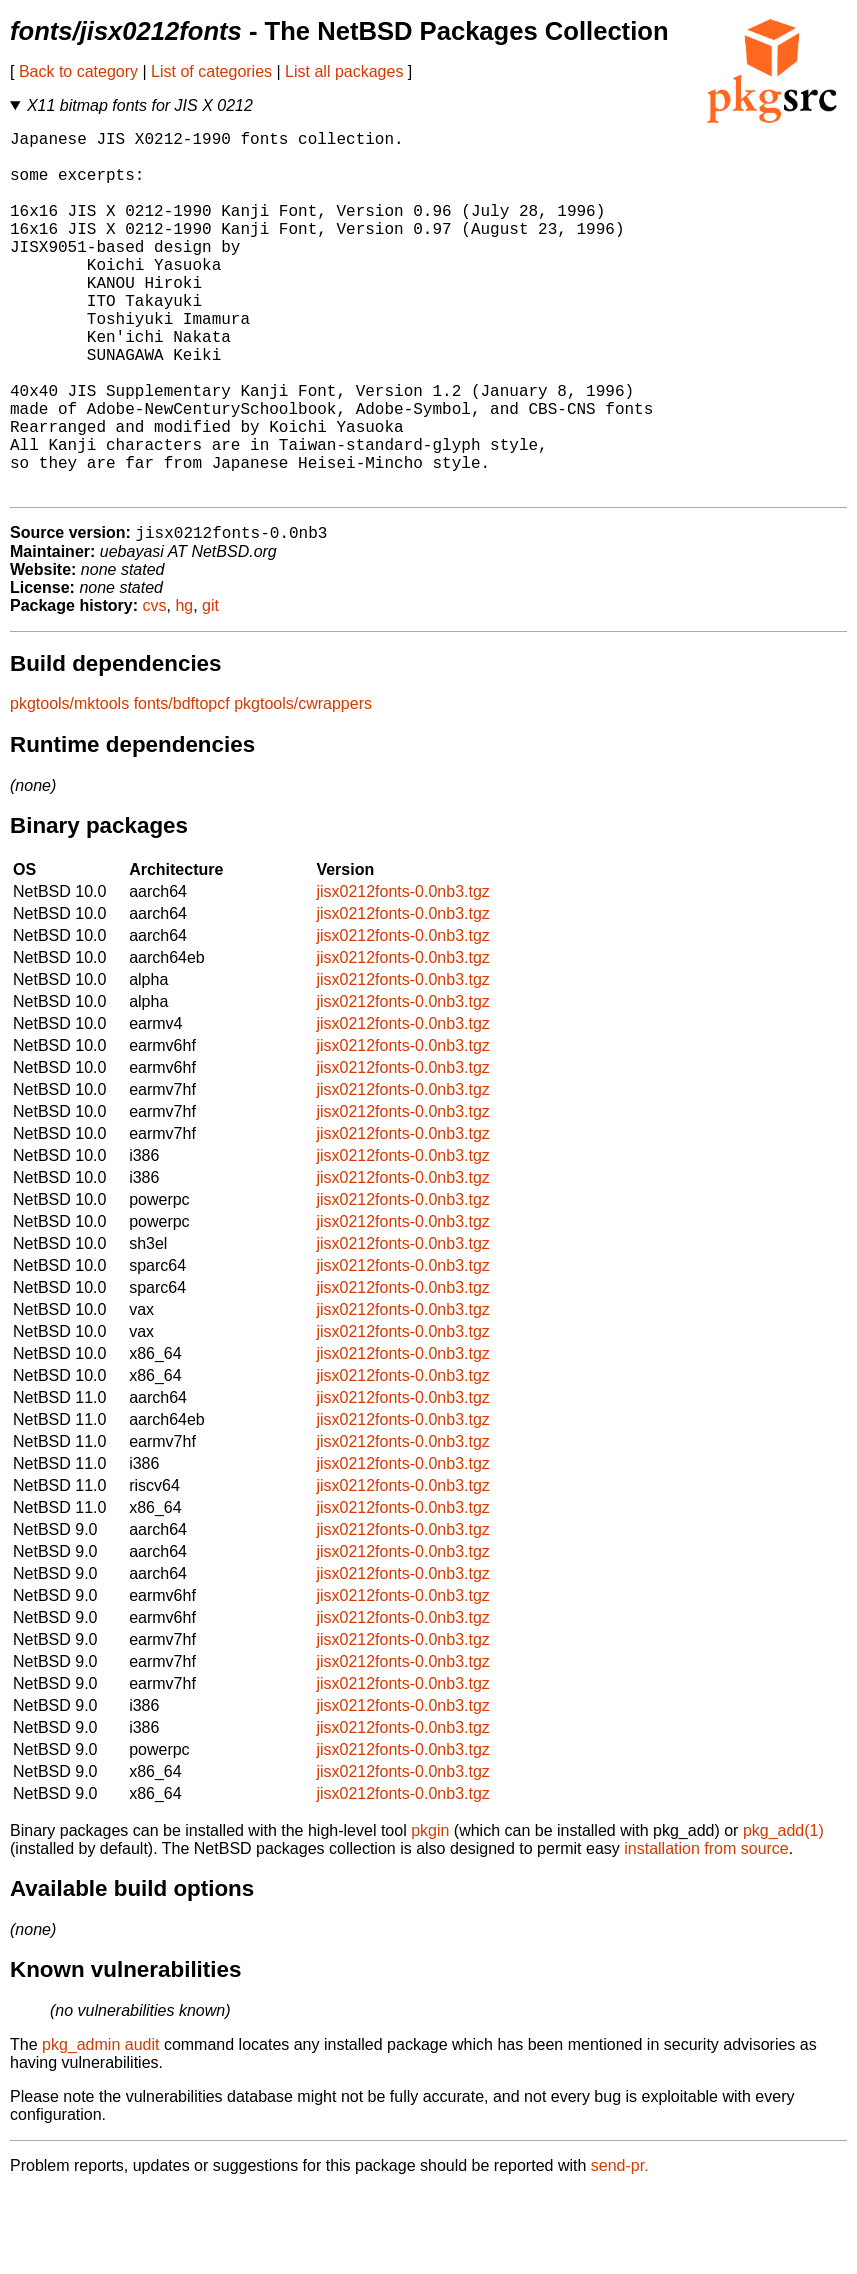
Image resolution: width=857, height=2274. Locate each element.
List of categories (211, 71)
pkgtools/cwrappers (303, 786)
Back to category (78, 71)
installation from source (706, 1931)
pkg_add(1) (783, 1913)
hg (184, 688)
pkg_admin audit (100, 2127)
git (210, 688)
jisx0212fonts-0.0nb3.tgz (402, 974)
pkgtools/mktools (69, 786)
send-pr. (620, 2248)
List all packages (344, 71)
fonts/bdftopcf (182, 786)
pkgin (430, 1913)
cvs (155, 688)
